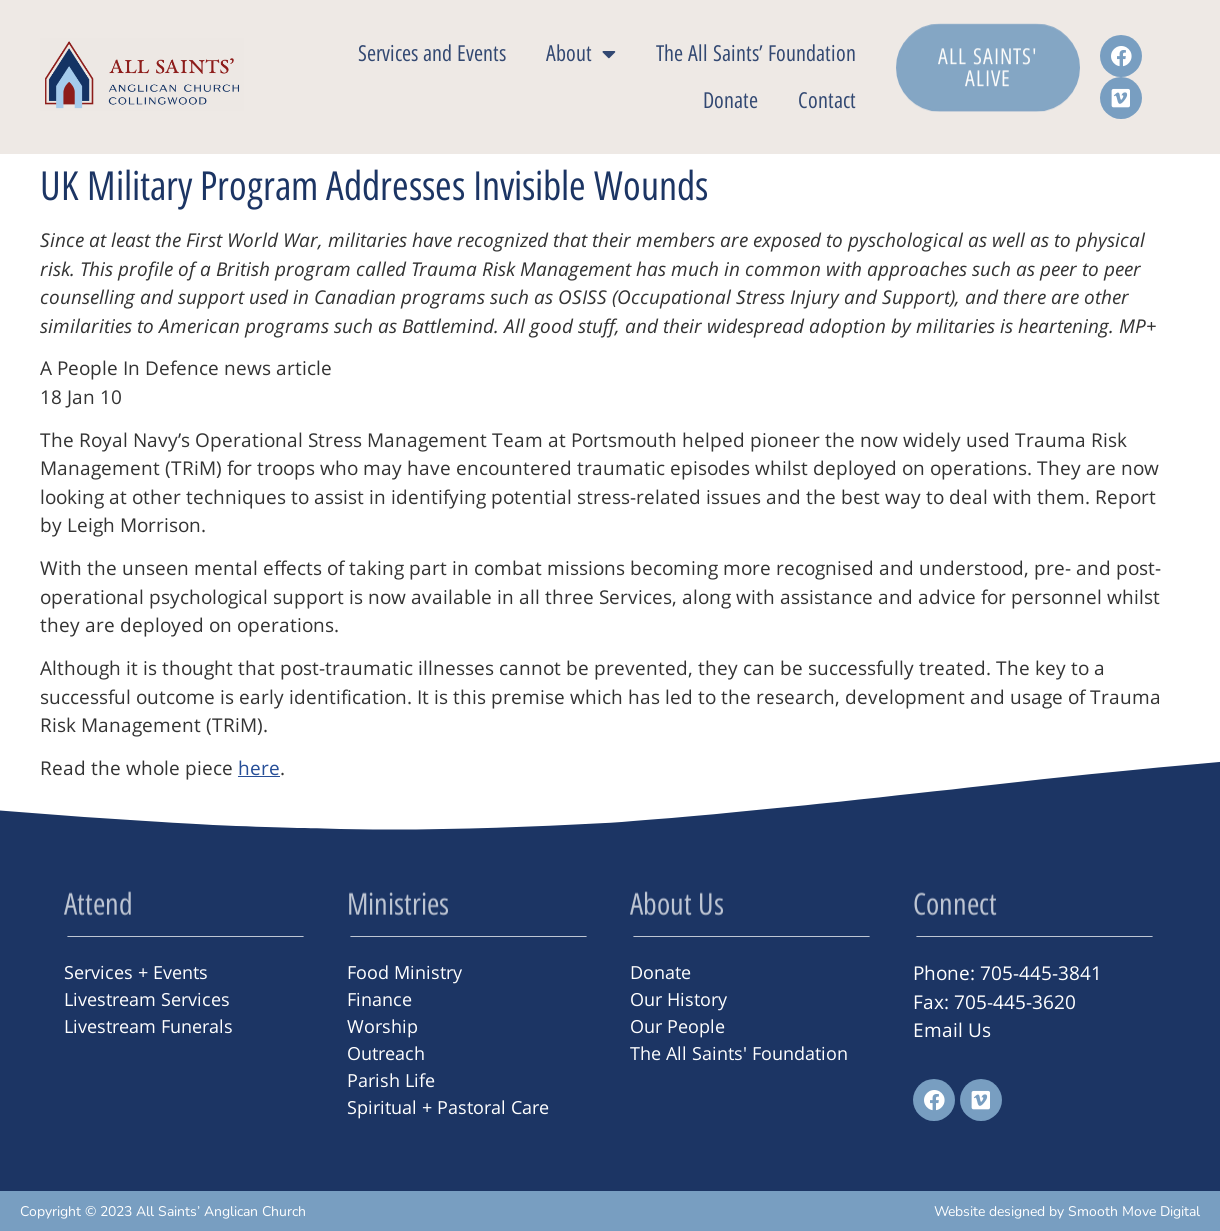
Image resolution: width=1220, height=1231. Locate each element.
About (581, 54)
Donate (730, 100)
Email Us (952, 1030)
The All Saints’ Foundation (756, 53)
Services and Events (432, 53)
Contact (827, 100)
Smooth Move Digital (1134, 1211)
